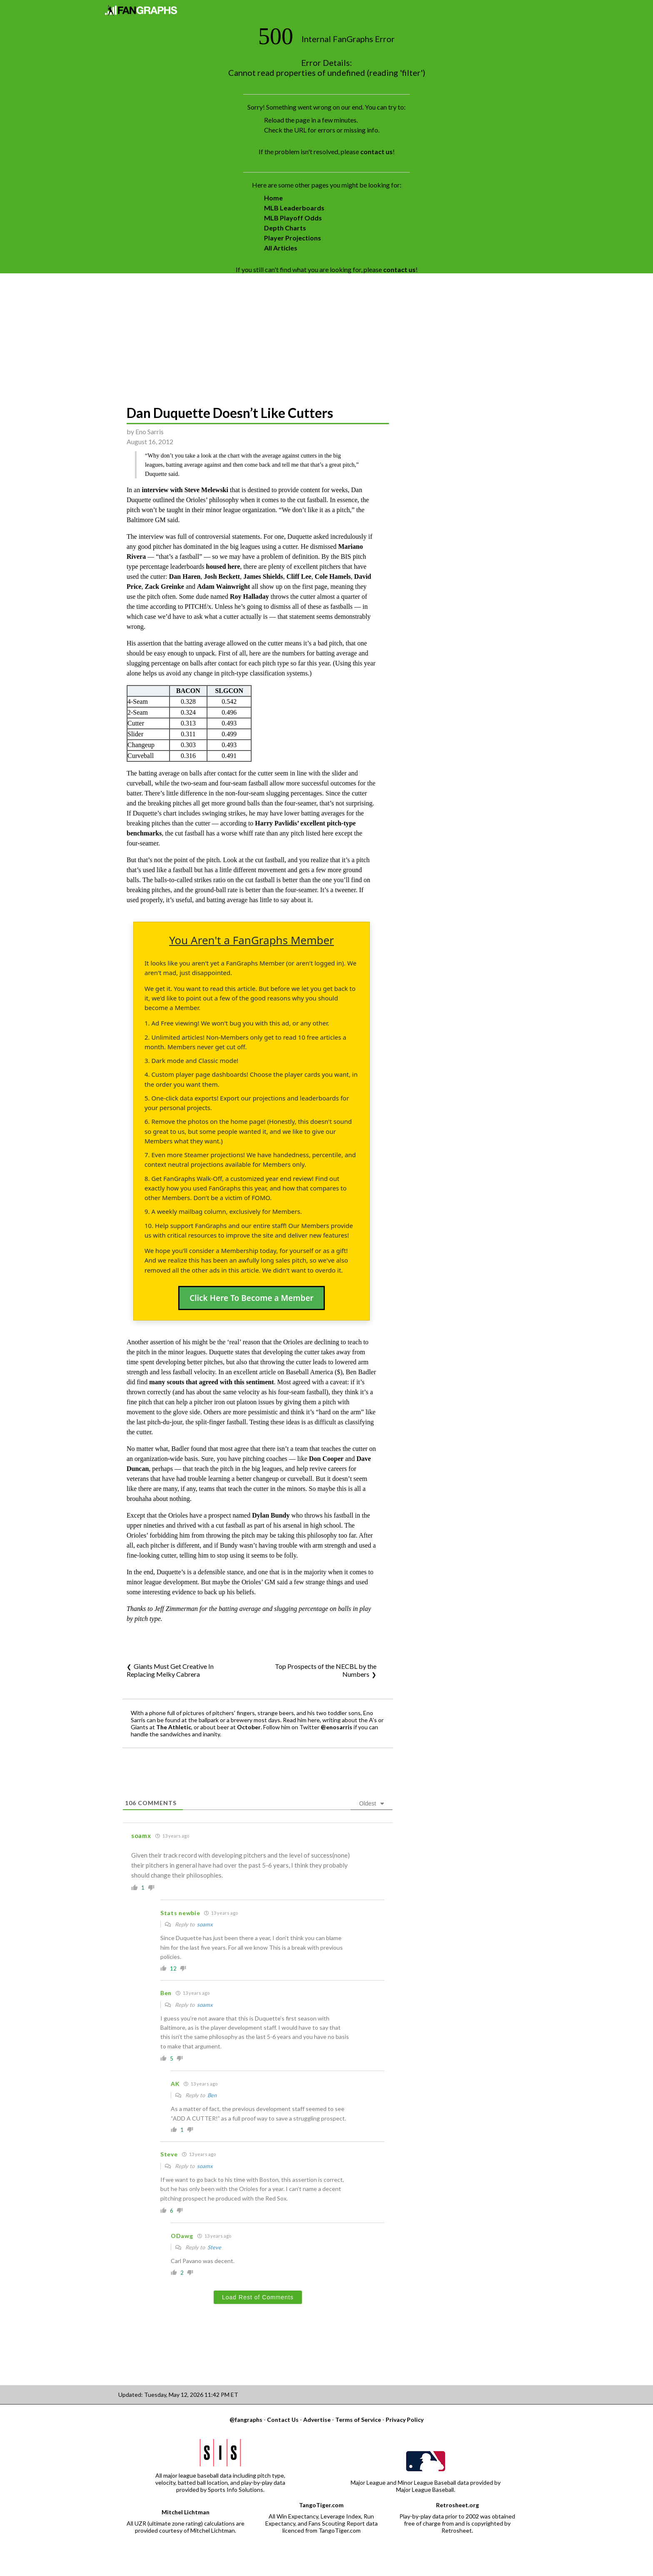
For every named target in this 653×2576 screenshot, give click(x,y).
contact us (376, 151)
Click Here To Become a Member (251, 1298)
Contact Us (283, 2419)
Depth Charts (285, 228)
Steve (214, 2247)
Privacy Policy (405, 2419)
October (249, 1727)
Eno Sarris (149, 431)
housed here (223, 566)
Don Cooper (326, 1458)
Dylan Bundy (270, 1515)
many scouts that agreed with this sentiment (211, 1382)
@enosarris (336, 1727)
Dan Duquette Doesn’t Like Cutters (230, 413)
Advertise (317, 2419)
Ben (212, 2095)
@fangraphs (245, 2419)
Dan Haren (185, 576)
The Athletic (173, 1727)
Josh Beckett (222, 576)
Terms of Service (358, 2419)
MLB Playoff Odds (293, 218)
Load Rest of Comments (258, 2297)
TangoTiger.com (321, 2504)
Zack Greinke (164, 586)
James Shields (263, 576)
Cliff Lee (299, 576)
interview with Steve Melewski (185, 489)
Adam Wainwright (223, 586)
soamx (205, 1924)
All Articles (280, 248)
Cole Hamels (333, 576)
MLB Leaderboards (294, 208)
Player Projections (292, 238)
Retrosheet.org (457, 2504)
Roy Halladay (249, 596)
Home (273, 198)
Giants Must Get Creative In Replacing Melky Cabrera (170, 1670)
